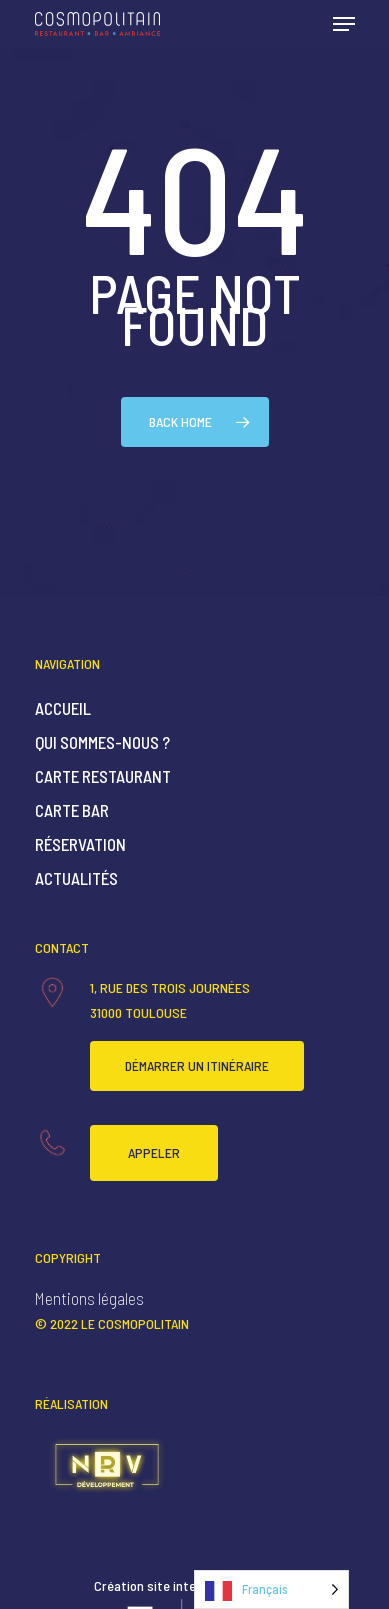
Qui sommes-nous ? (102, 742)
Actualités (76, 878)
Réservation (80, 844)
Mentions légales (89, 1298)
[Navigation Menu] (344, 24)
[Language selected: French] (271, 1589)
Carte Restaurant (103, 776)
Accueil (63, 708)
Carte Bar (72, 810)
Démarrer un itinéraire (197, 1065)
